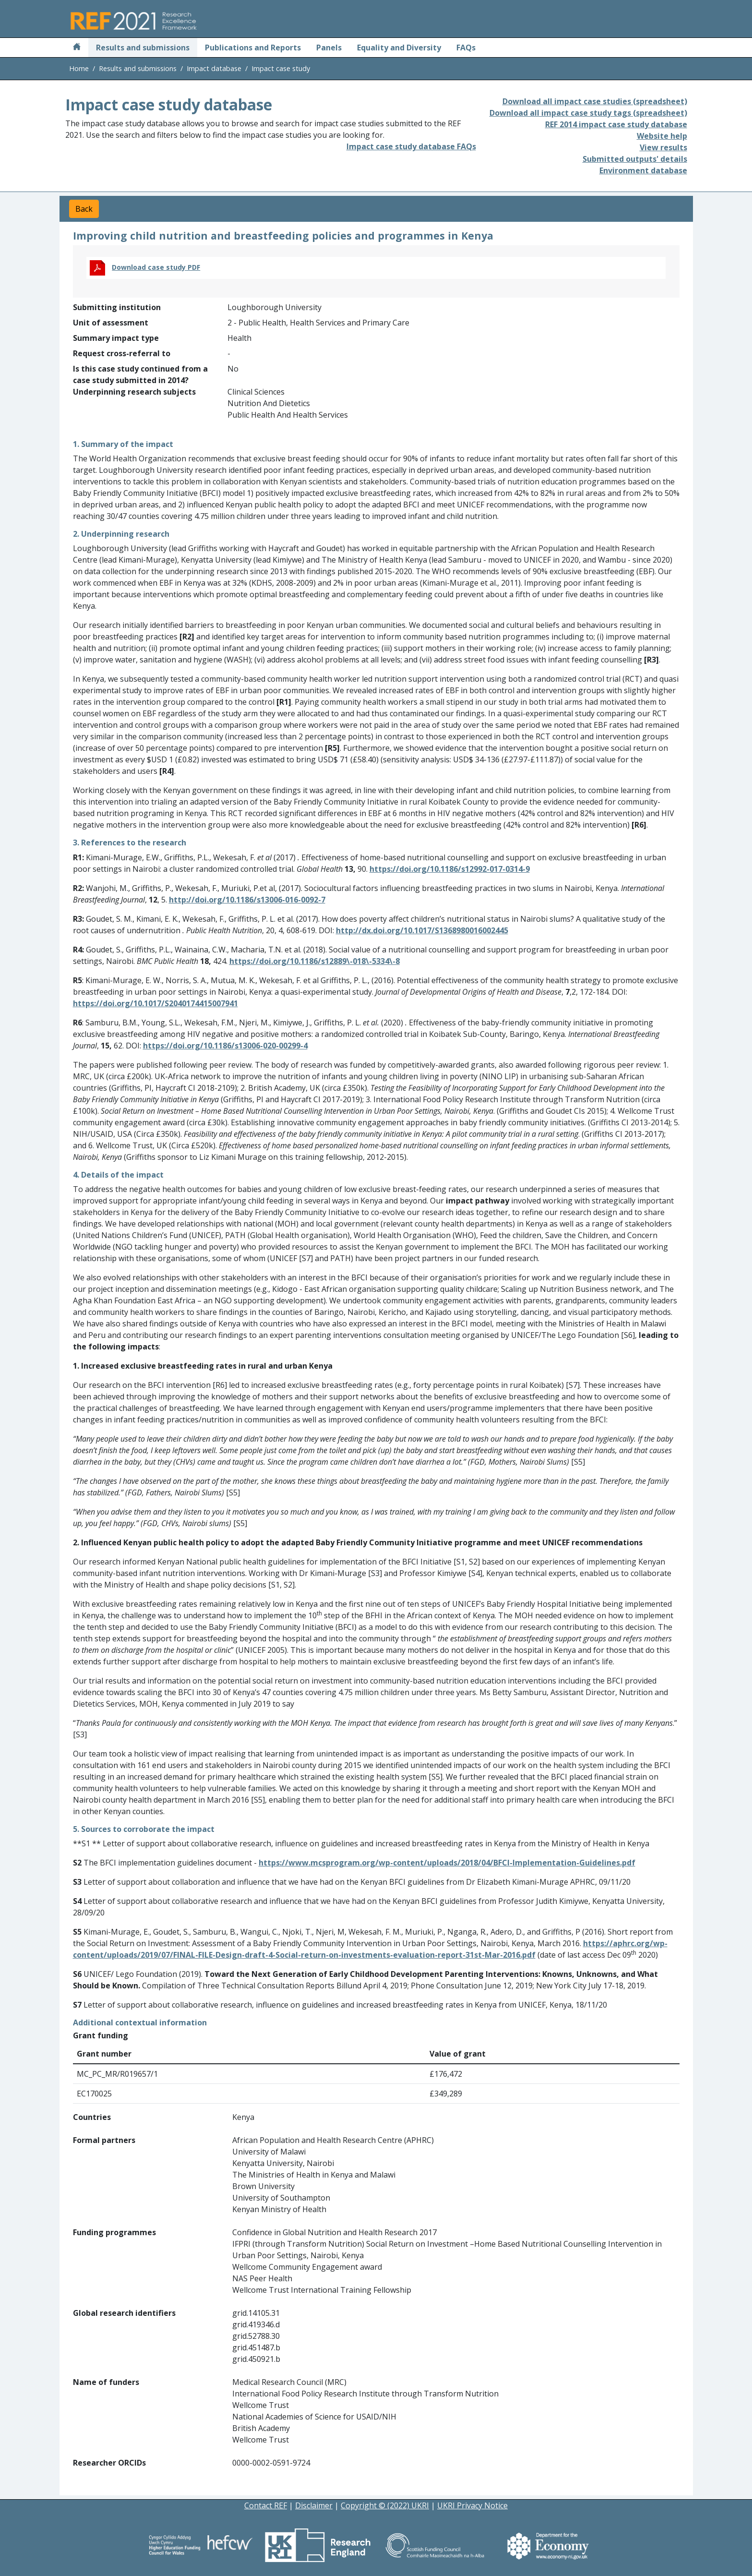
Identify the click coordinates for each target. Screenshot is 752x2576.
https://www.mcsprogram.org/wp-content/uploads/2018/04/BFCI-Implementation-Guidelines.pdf (447, 1862)
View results (663, 147)
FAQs (466, 47)
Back (84, 209)
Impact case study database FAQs (411, 146)
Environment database (643, 170)
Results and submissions (143, 47)
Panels (329, 47)
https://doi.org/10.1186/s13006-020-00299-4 (225, 1045)
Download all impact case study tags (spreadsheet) (588, 113)
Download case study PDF (156, 267)
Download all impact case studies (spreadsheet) (594, 101)
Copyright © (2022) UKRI (385, 2505)
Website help (662, 136)
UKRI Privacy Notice (472, 2505)
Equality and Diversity (399, 47)
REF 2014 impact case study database (616, 124)
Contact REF (265, 2505)
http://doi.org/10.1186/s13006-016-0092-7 (247, 899)
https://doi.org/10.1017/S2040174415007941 (155, 1003)
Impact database (214, 68)
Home (79, 68)
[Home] (76, 47)
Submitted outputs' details (635, 159)
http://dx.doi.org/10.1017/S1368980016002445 (422, 930)
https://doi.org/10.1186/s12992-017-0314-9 (450, 869)
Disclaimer (314, 2505)
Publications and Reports (253, 47)
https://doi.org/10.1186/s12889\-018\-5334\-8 (314, 961)
